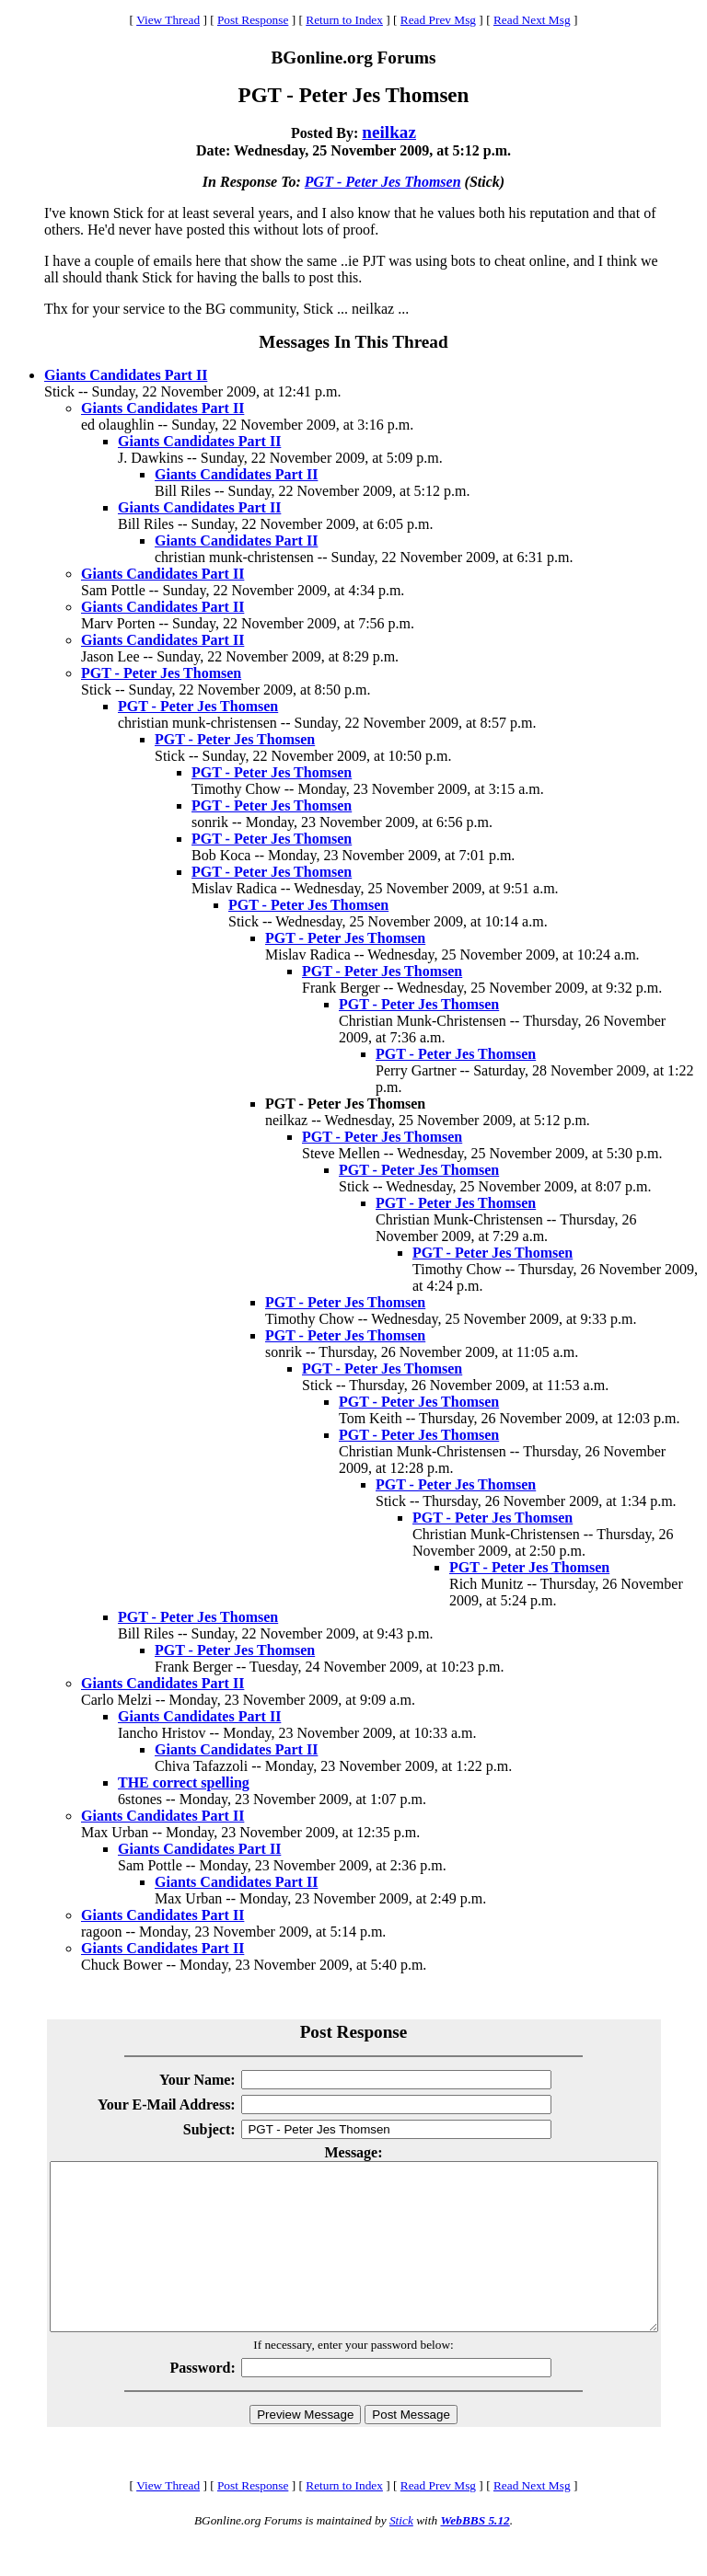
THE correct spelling (183, 1782)
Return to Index (344, 20)
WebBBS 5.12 (474, 2553)
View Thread (168, 20)
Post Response (252, 20)
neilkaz (389, 132)
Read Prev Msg (438, 20)
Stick (401, 2553)
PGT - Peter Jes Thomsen (383, 182)
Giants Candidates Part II (125, 375)
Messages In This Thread (353, 341)
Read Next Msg (532, 20)
